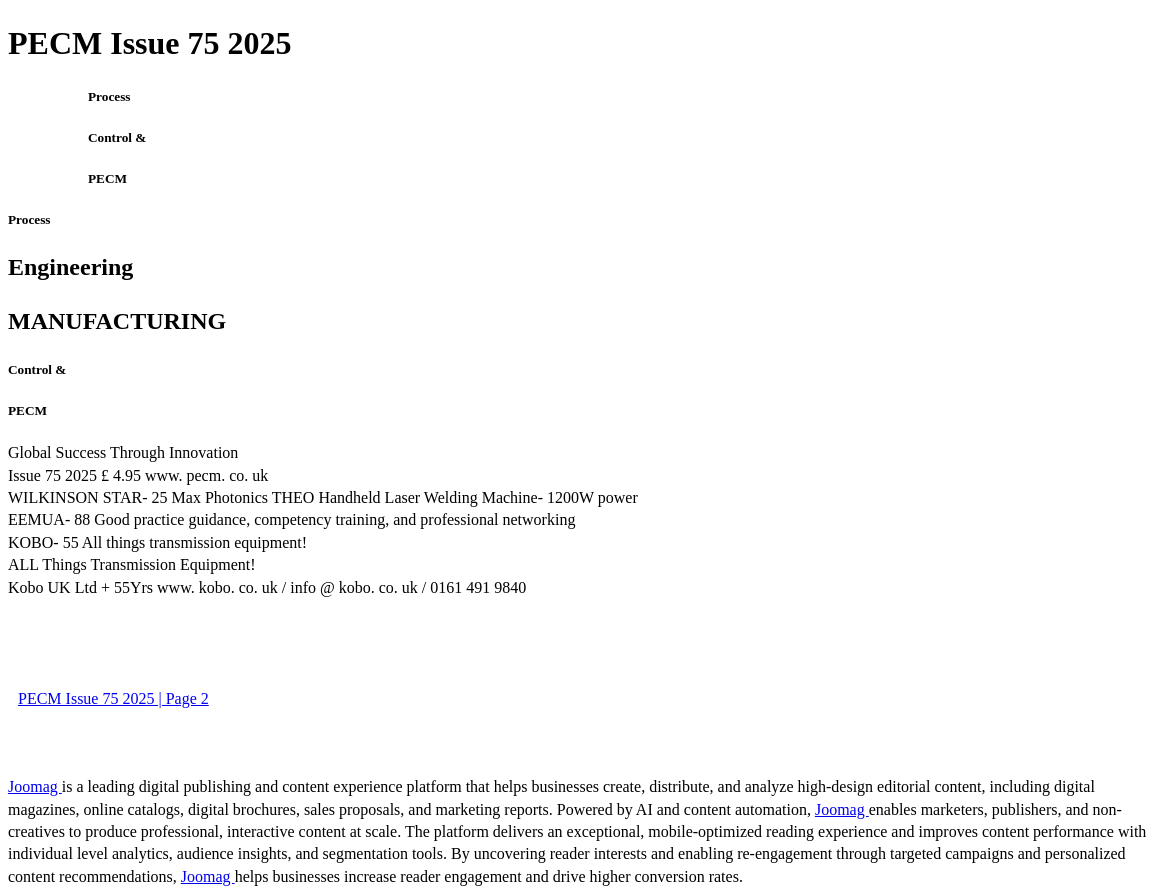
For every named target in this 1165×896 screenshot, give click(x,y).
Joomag (35, 786)
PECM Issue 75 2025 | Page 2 (113, 698)
